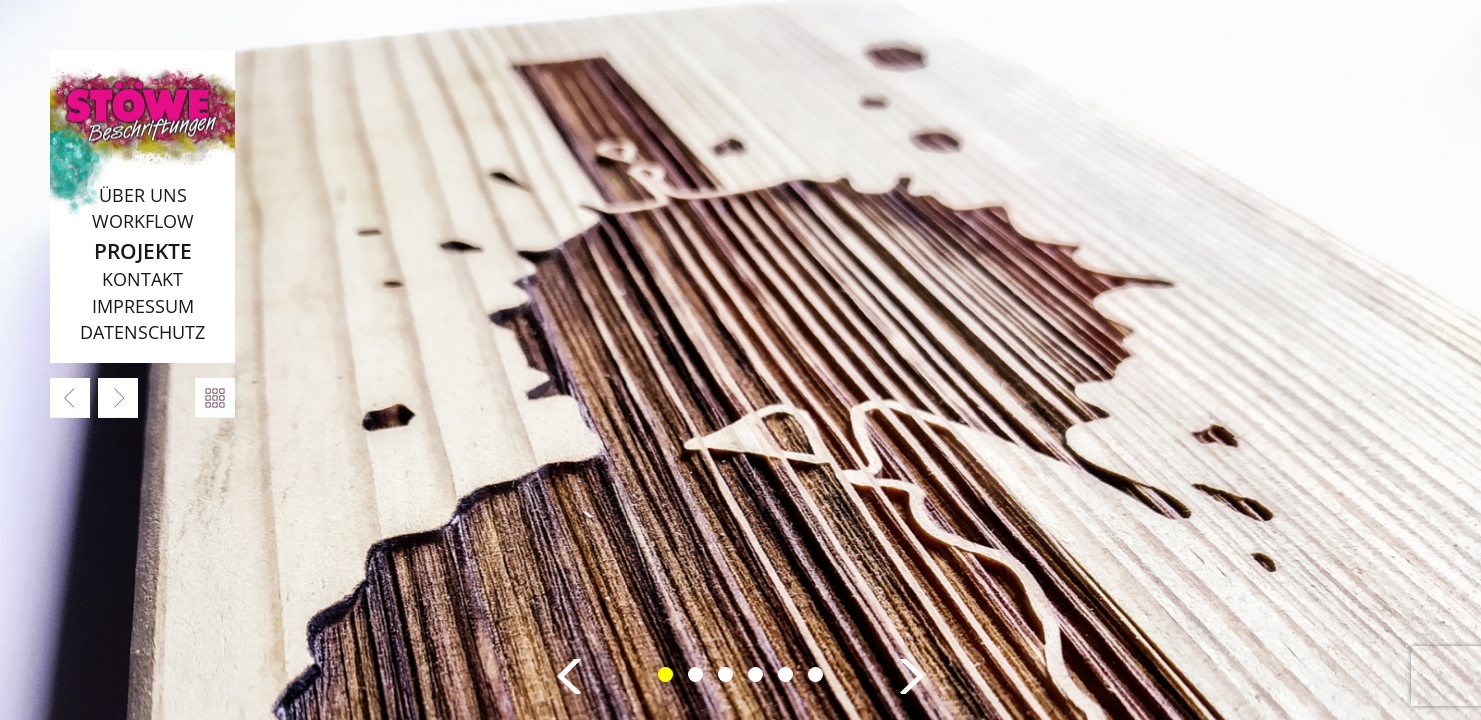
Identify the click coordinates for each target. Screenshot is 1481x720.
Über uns (143, 195)
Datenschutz (142, 332)
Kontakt (142, 279)
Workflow (143, 221)
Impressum (143, 306)
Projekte (143, 250)
